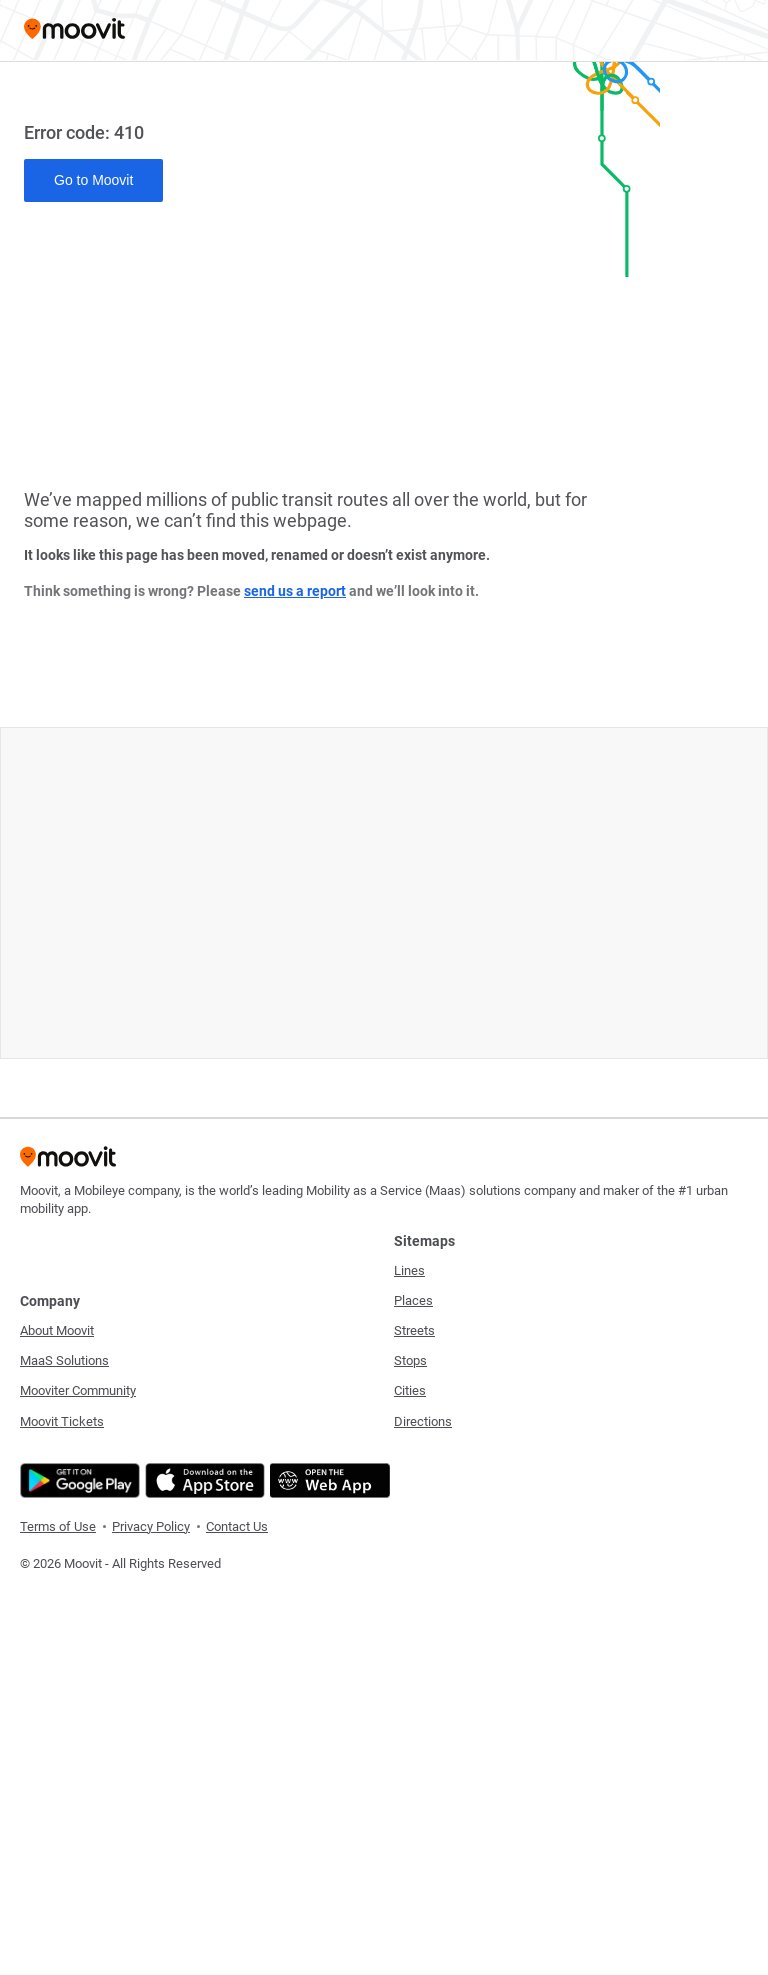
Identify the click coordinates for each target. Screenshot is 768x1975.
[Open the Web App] (327, 1480)
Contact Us (237, 1526)
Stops (410, 1360)
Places (413, 1300)
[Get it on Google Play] (77, 1480)
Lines (409, 1270)
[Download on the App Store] (202, 1480)
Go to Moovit (93, 180)
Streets (414, 1330)
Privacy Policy (151, 1526)
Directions (423, 1421)
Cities (410, 1390)
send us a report (295, 591)
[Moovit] (74, 30)
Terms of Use (58, 1526)
